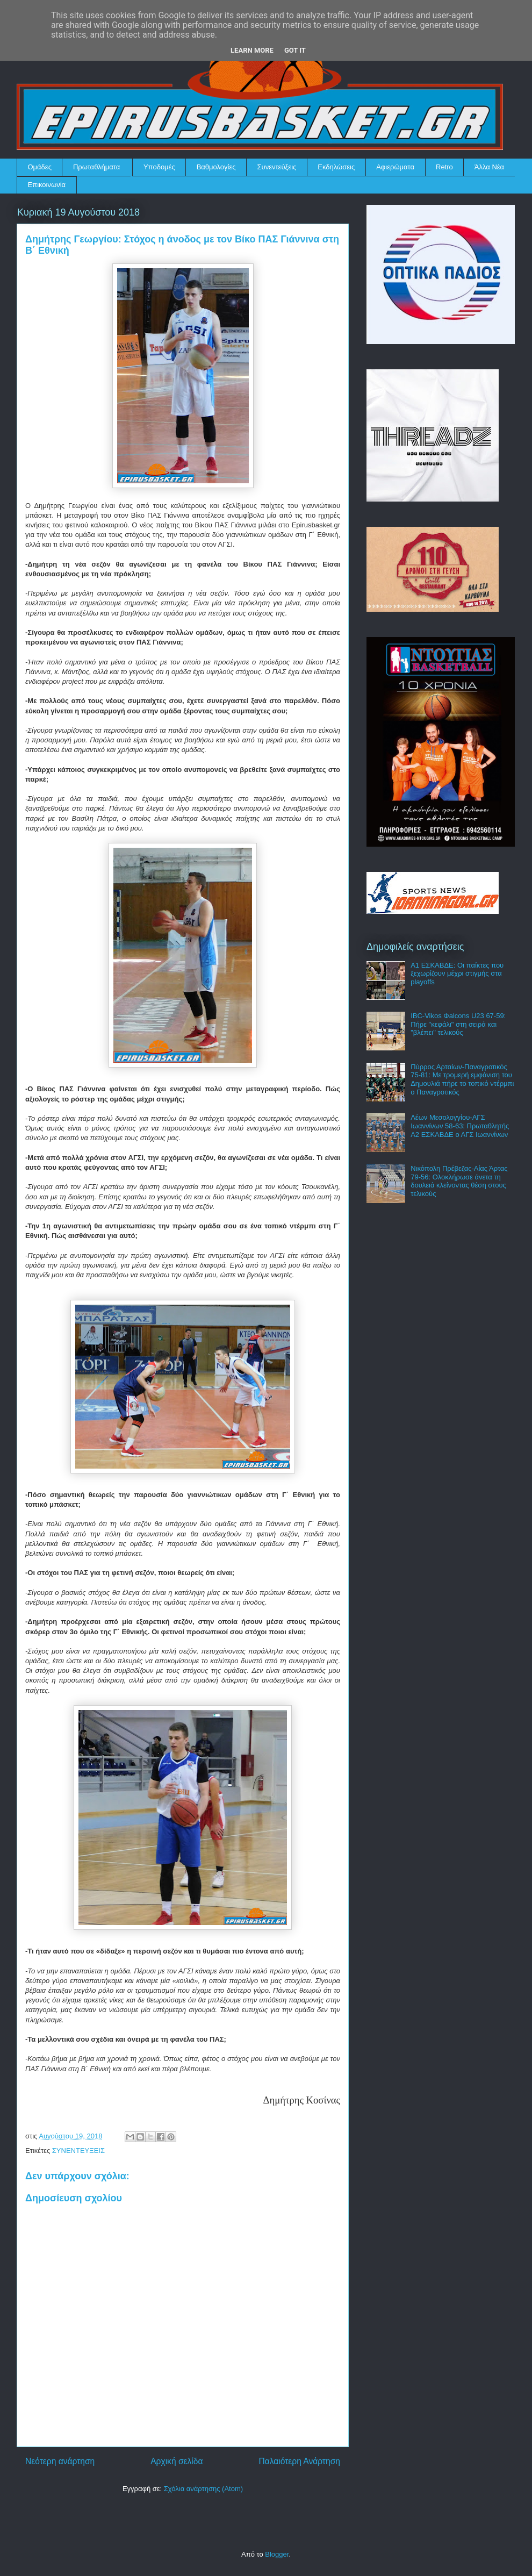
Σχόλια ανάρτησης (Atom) (203, 2489)
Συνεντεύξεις (277, 167)
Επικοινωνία (47, 185)
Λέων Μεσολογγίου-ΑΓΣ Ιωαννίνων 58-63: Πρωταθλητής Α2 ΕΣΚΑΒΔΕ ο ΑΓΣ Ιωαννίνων (460, 1125)
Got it (295, 50)
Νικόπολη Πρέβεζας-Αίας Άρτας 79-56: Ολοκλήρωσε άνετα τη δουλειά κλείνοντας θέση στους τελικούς (459, 1181)
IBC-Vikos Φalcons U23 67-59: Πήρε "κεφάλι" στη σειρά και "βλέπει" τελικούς (458, 1024)
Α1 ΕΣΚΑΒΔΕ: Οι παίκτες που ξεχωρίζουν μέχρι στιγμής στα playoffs (457, 973)
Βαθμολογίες (216, 167)
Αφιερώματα (395, 167)
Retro (444, 167)
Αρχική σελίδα (176, 2461)
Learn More (252, 50)
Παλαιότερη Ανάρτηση (299, 2461)
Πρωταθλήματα (96, 167)
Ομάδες (40, 167)
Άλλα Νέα (489, 167)
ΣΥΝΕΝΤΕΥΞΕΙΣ (78, 2150)
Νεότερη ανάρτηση (60, 2461)
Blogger (277, 2554)
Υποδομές (159, 167)
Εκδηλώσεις (336, 167)
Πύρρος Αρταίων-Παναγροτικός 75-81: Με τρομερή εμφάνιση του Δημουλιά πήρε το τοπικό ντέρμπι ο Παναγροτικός (462, 1079)
